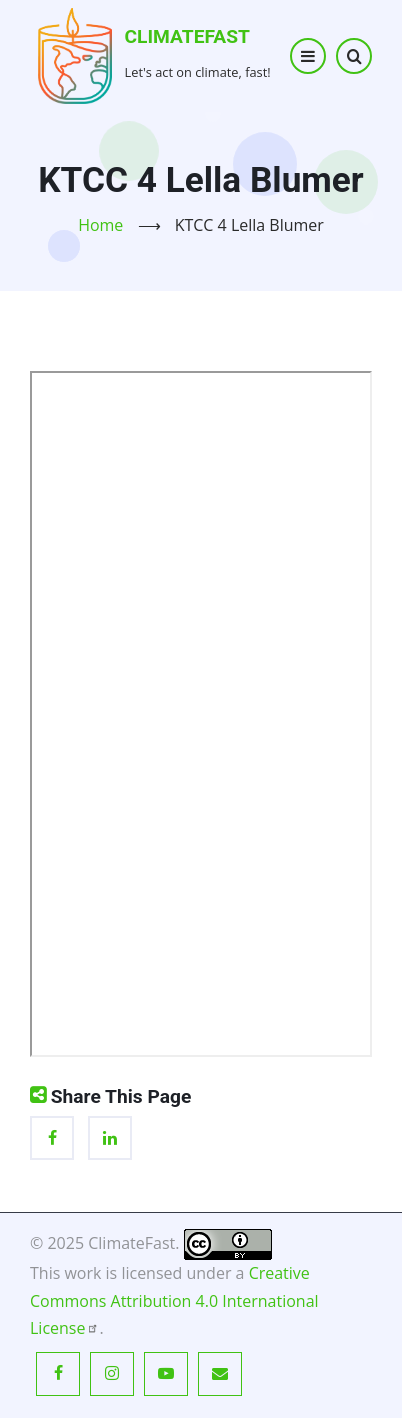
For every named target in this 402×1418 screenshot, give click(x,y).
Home (100, 225)
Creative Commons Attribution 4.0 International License (174, 1300)
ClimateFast (187, 36)
